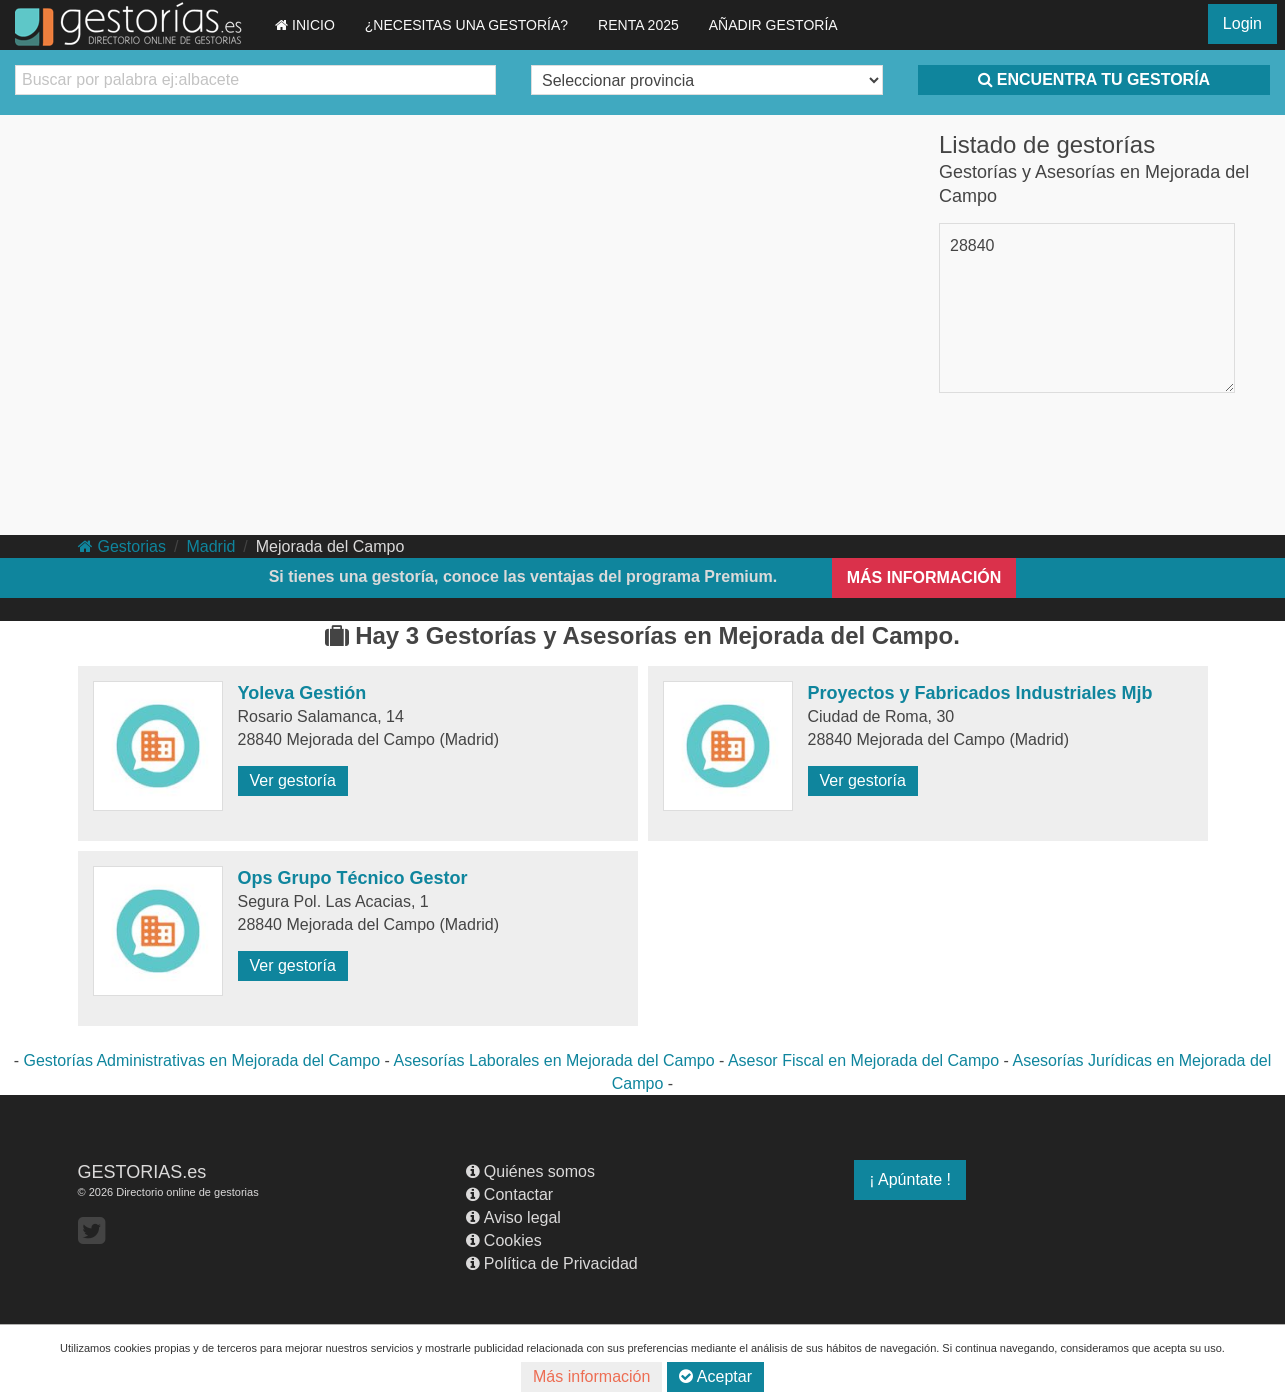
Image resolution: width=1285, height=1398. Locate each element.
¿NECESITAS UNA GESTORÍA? (466, 25)
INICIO (305, 25)
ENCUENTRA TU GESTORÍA (1094, 79)
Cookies (504, 1240)
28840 (972, 245)
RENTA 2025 (638, 25)
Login (1242, 23)
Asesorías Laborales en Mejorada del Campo (553, 1060)
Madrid (210, 546)
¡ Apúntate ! (910, 1179)
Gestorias (122, 546)
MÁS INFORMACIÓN (924, 577)
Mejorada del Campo (330, 546)
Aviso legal (513, 1217)
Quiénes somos (530, 1171)
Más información (591, 1376)
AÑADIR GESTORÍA (773, 25)
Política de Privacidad (552, 1263)
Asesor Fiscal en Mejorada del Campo (863, 1060)
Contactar (509, 1194)
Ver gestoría (293, 780)
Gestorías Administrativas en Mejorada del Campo (202, 1060)
